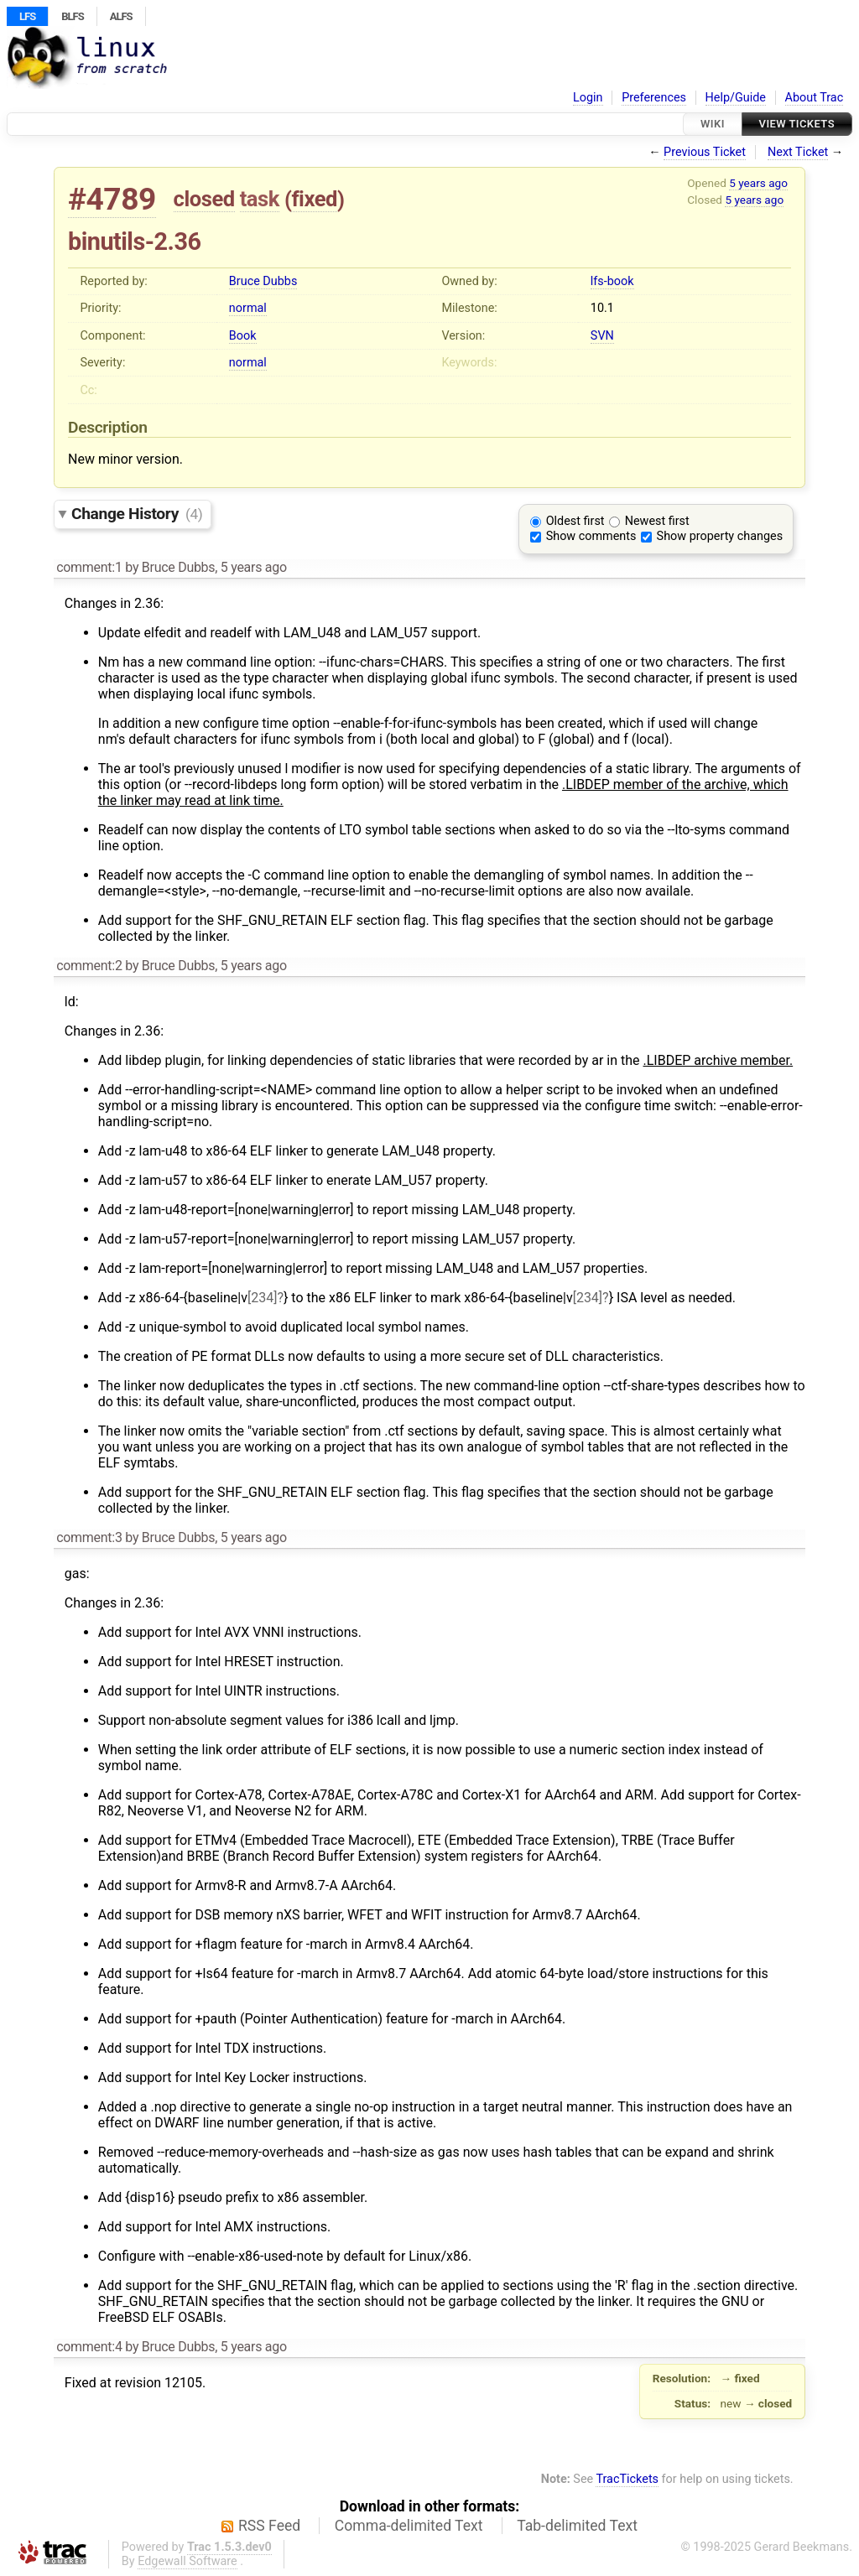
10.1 (602, 308)
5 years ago (758, 183)
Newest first (657, 521)
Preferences (654, 98)
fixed (314, 198)
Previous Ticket (705, 152)
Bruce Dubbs (263, 281)
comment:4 (89, 2347)
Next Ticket (798, 152)
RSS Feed (269, 2525)
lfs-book (612, 281)
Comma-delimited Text (409, 2525)
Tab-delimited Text (577, 2525)
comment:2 (89, 966)
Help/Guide (735, 98)
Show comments (591, 536)
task (259, 198)
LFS (27, 16)
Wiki (712, 123)
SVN (602, 336)
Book (243, 336)
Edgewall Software (187, 2561)
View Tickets (797, 123)
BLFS (72, 16)
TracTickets (627, 2479)
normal (248, 308)
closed (204, 198)
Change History (136, 513)
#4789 (112, 199)
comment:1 (89, 567)
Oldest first (575, 521)
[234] (262, 1298)
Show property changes (720, 536)
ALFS (121, 16)
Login (588, 98)
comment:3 (89, 1537)
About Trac (814, 98)
